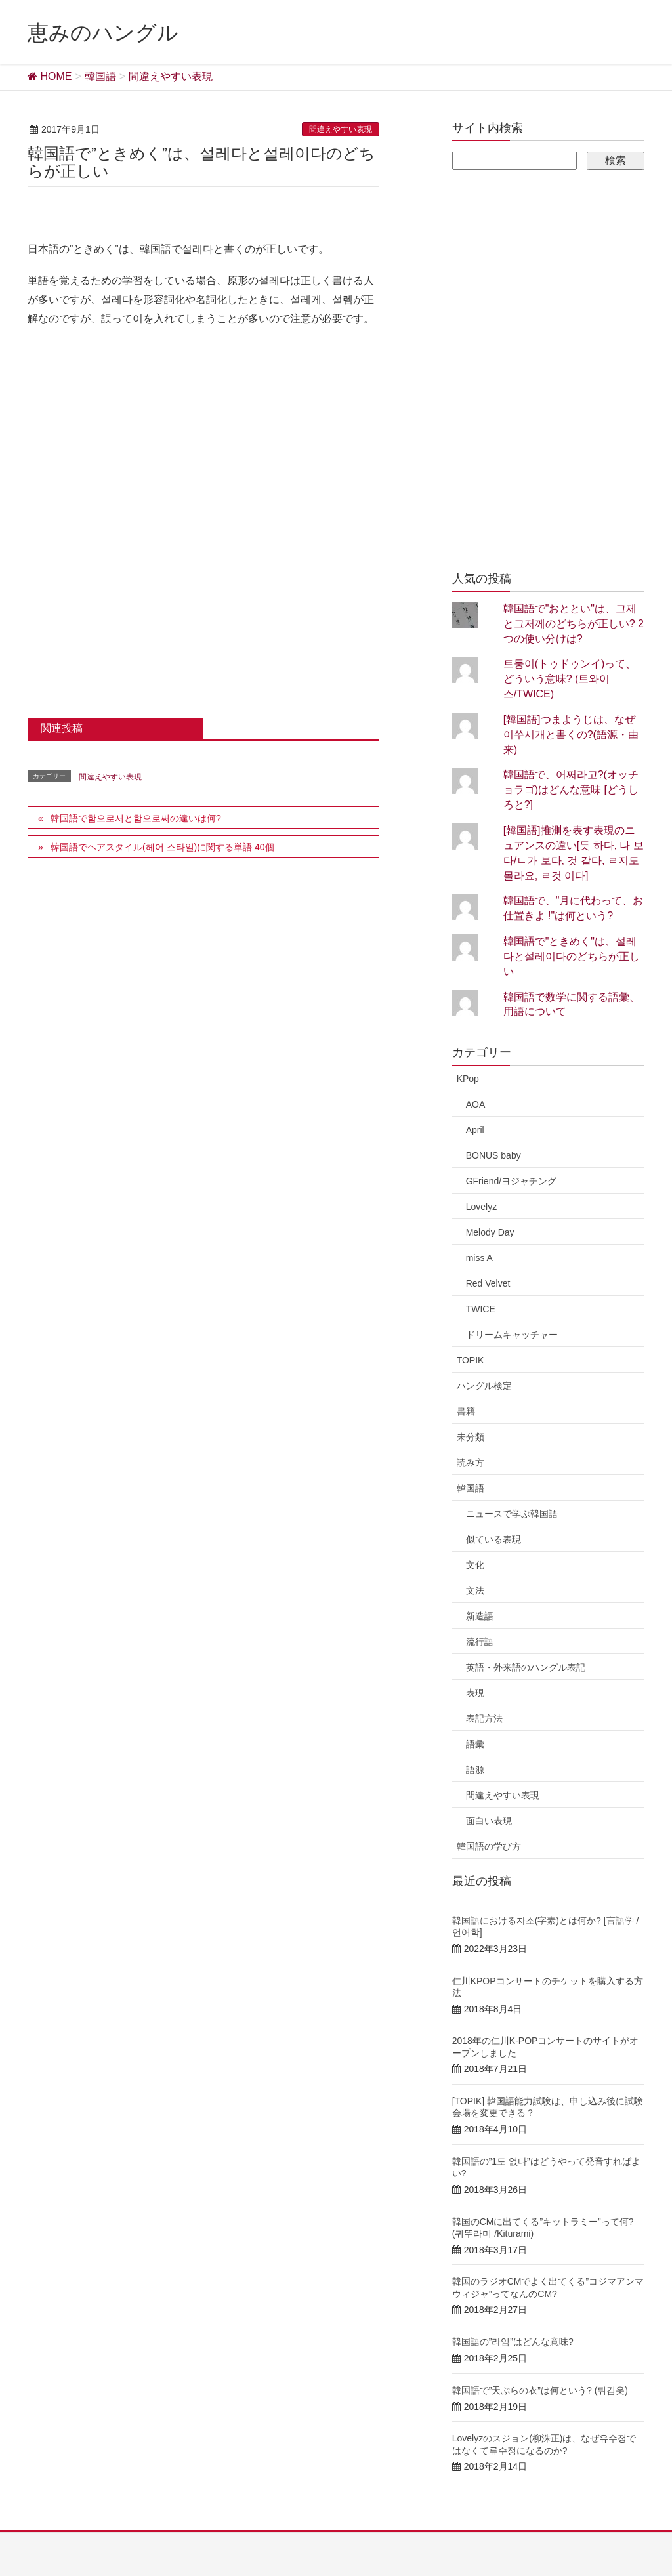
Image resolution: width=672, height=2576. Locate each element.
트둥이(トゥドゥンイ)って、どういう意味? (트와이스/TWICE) (570, 678)
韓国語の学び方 (489, 1846)
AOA (476, 1104)
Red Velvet (488, 1283)
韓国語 (470, 1488)
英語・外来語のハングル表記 (525, 1667)
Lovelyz (481, 1206)
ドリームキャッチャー (512, 1334)
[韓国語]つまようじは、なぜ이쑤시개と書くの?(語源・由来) (571, 734)
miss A (479, 1258)
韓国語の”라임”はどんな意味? (513, 2342)
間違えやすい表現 (340, 129)
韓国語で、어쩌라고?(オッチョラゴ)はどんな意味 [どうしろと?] (571, 789)
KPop (468, 1078)
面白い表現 (489, 1821)
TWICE (480, 1309)
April (475, 1130)
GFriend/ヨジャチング (511, 1181)
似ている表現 (493, 1539)
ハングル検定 (484, 1386)
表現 (475, 1693)
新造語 (480, 1616)
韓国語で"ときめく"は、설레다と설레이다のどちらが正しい (571, 956)
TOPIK (470, 1360)
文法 (475, 1590)
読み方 (470, 1462)
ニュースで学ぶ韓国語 (512, 1513)
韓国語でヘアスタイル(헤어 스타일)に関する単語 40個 (162, 847)
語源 (475, 1769)
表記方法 (484, 1718)
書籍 (466, 1411)
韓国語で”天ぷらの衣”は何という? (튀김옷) (540, 2390)
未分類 (470, 1437)
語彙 (475, 1744)
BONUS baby (493, 1155)
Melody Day (490, 1232)
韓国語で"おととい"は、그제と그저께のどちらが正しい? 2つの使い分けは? (573, 623)
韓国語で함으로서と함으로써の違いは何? (136, 818)
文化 (475, 1565)
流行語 (480, 1641)
